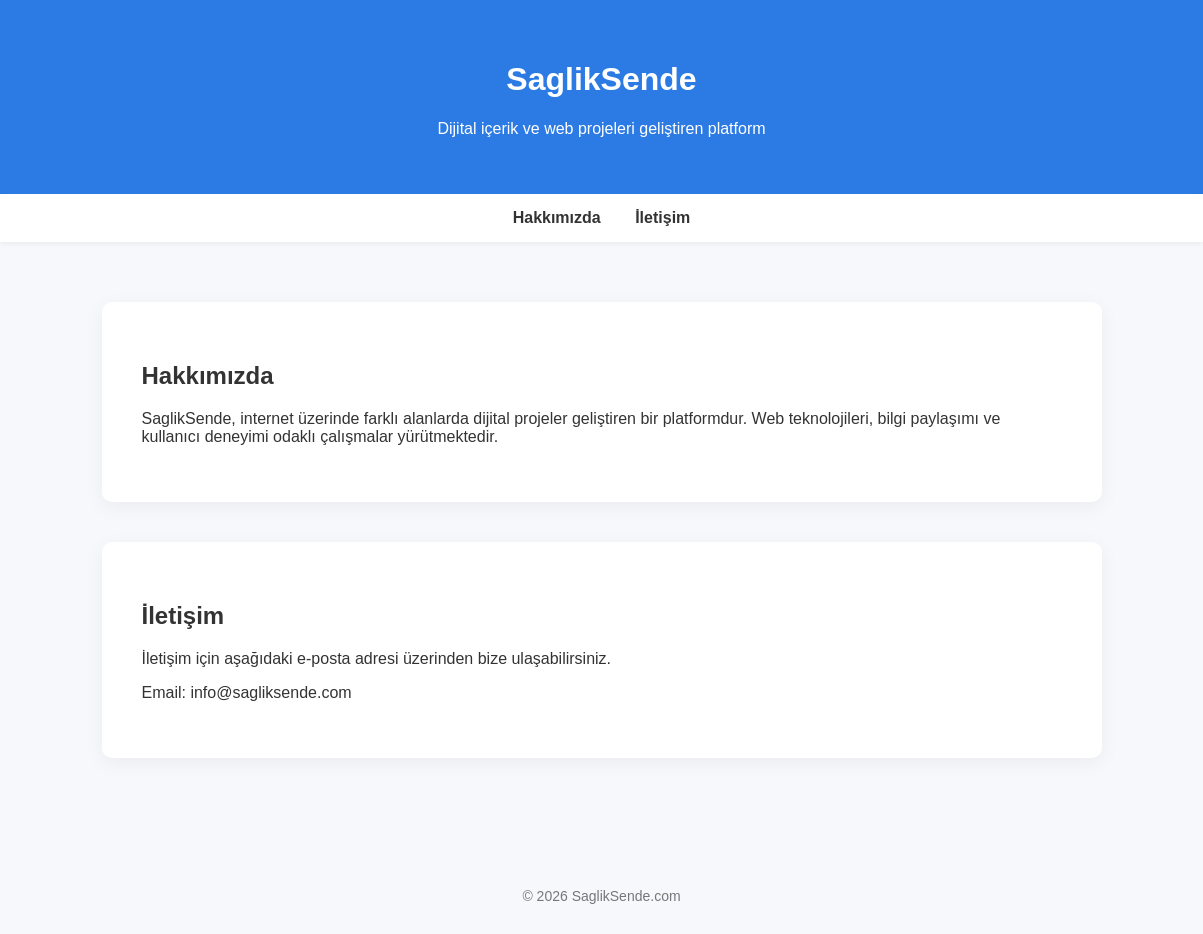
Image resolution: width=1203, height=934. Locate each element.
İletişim (662, 217)
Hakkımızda (557, 217)
